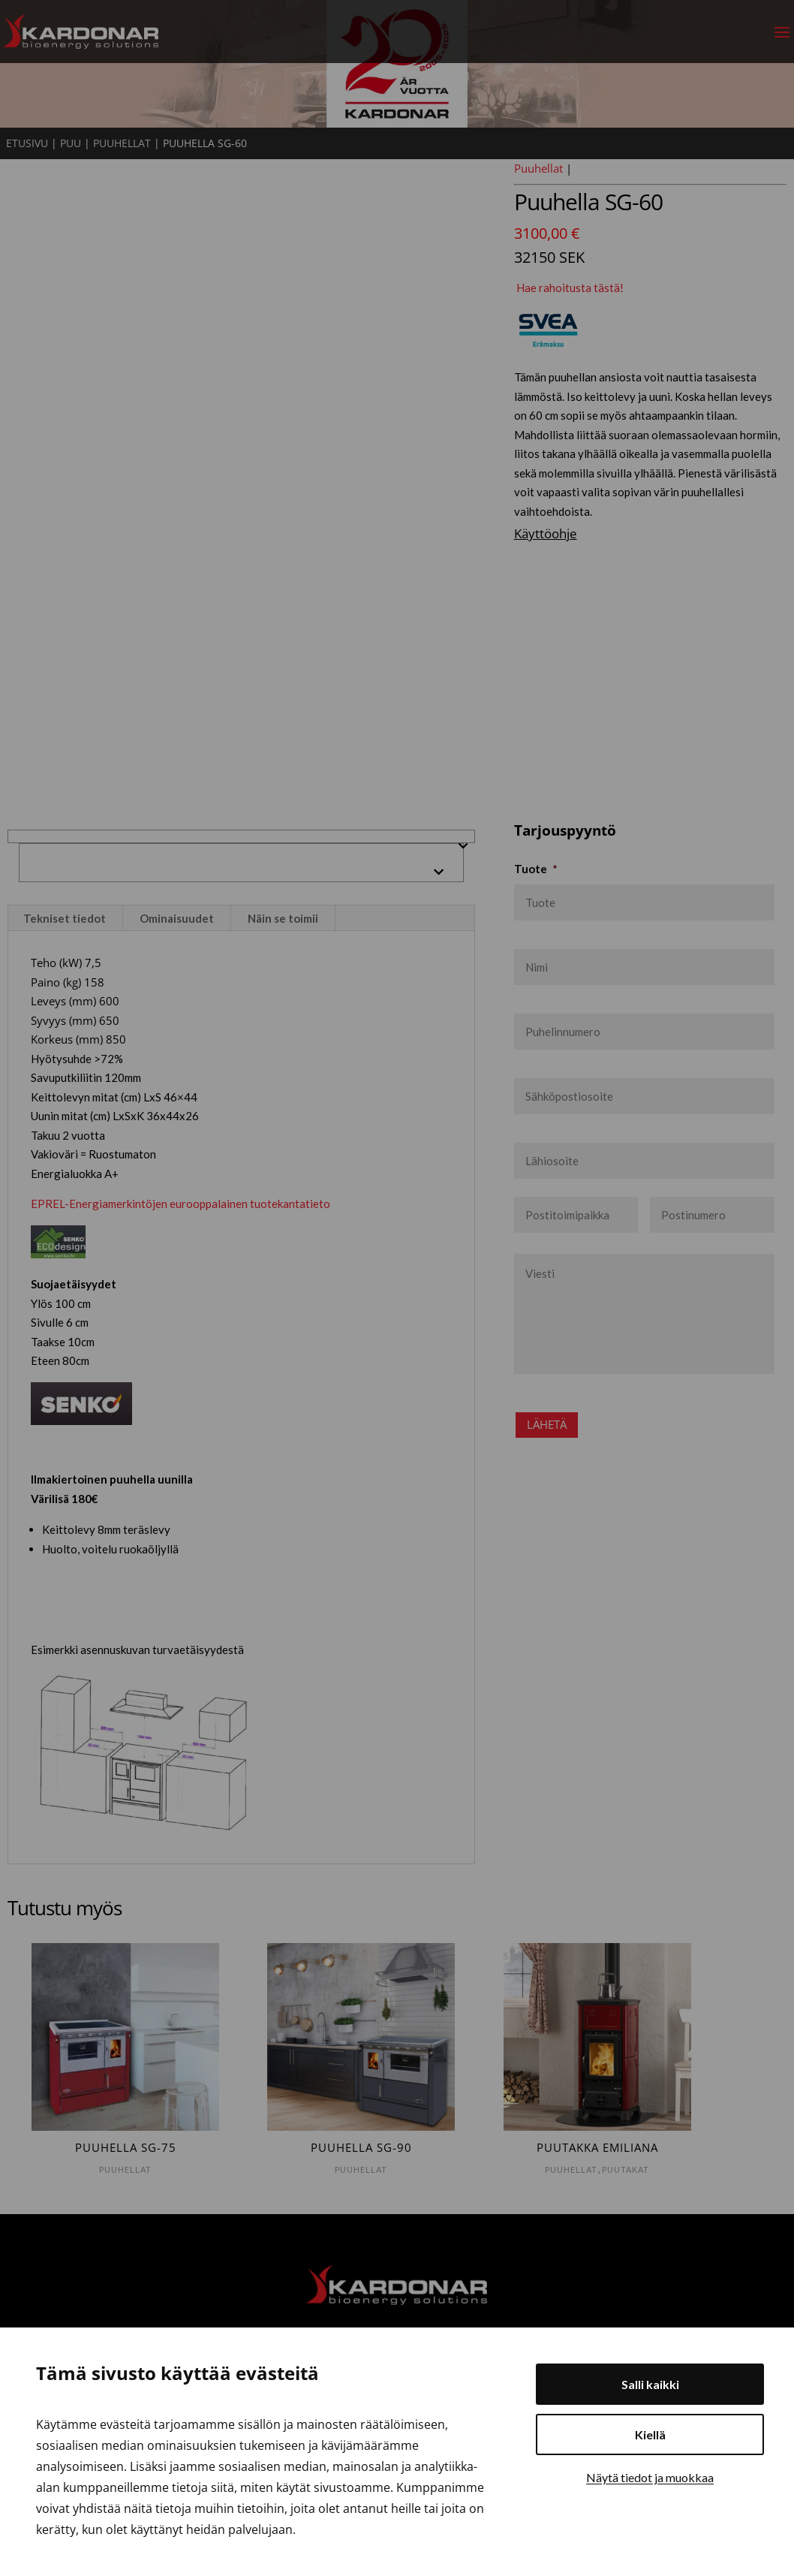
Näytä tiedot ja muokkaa (650, 2477)
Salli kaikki (650, 2384)
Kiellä (650, 2434)
